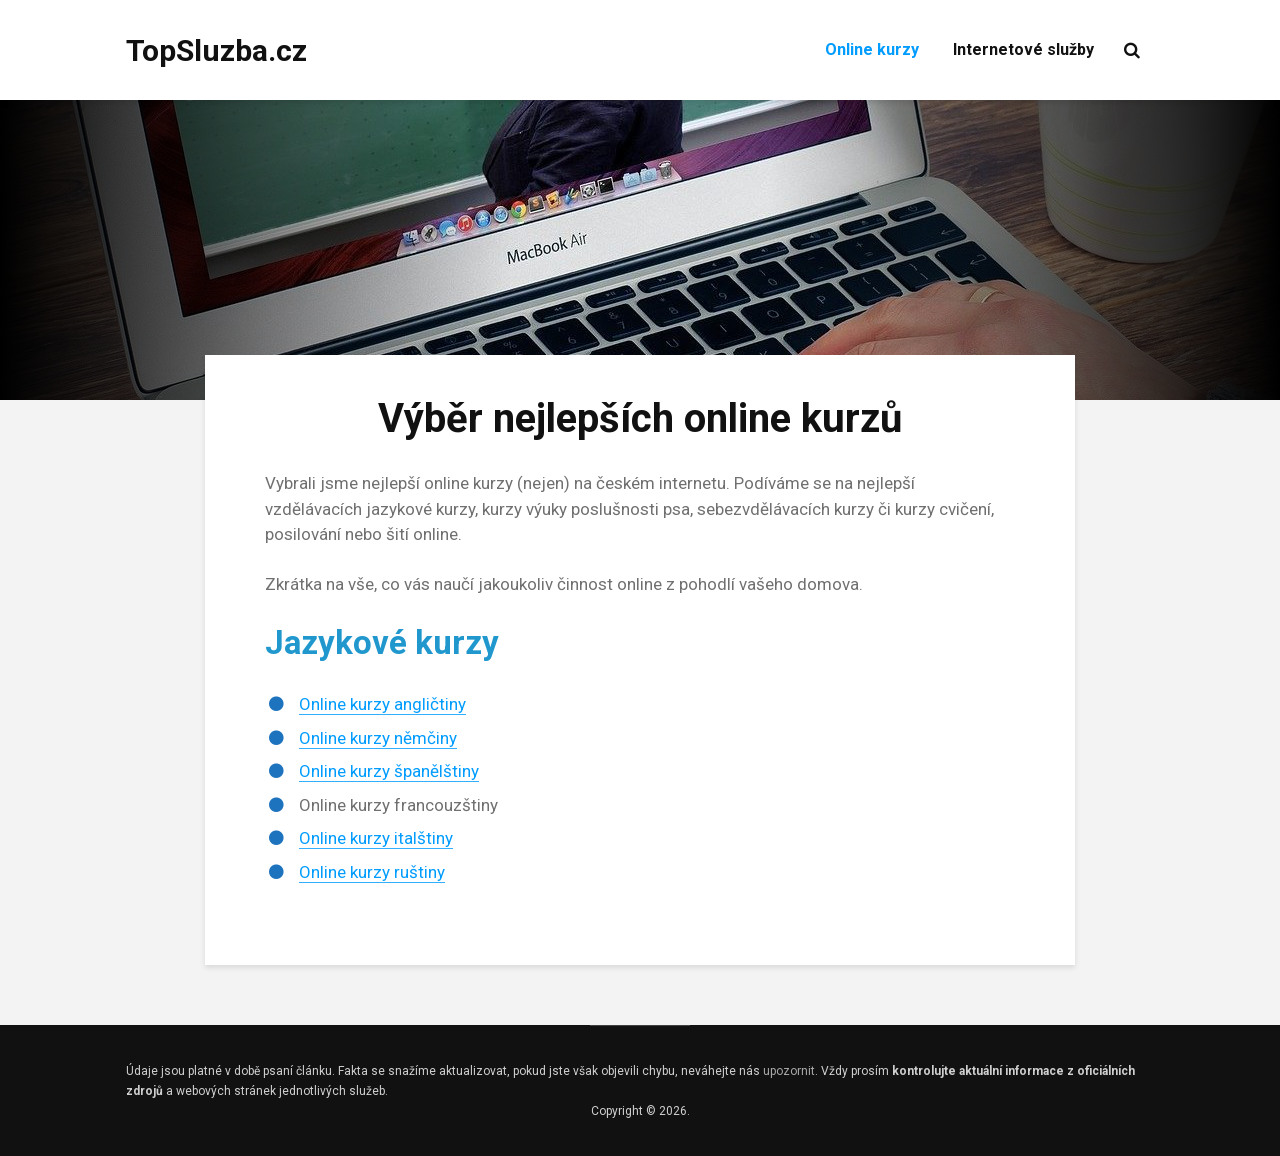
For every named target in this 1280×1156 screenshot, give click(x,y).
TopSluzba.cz (216, 50)
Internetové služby (1023, 49)
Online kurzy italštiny (376, 838)
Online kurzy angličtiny (382, 704)
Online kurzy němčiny (378, 738)
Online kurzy (872, 49)
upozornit (789, 1071)
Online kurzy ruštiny (372, 872)
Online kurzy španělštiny (389, 771)
